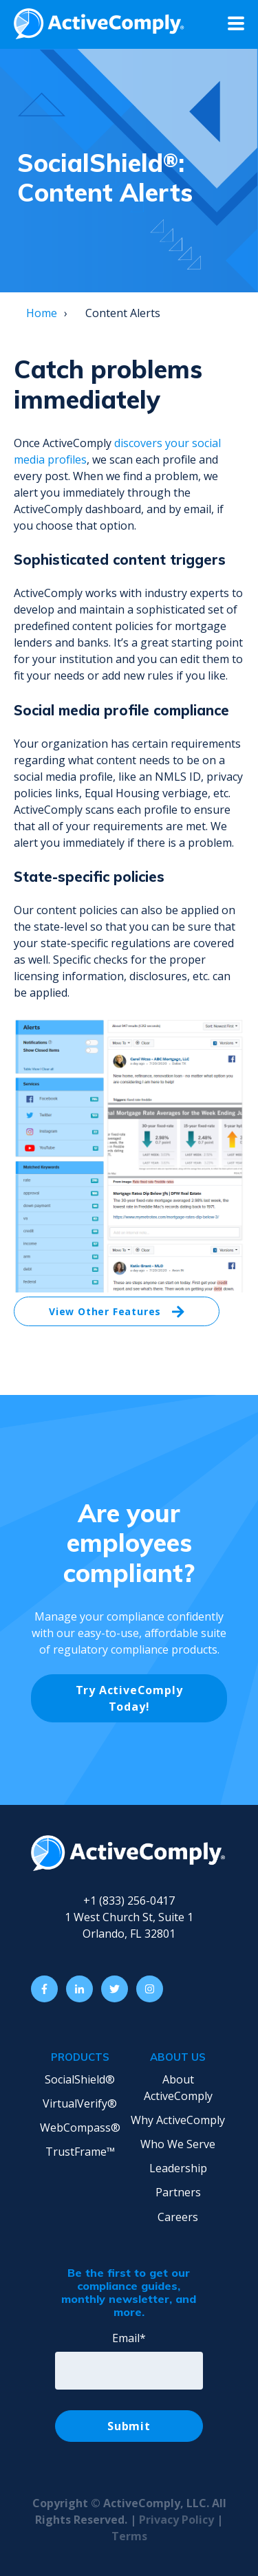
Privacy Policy (178, 2519)
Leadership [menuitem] (178, 2168)
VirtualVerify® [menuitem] (80, 2103)
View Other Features (116, 1312)
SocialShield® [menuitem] (80, 2079)
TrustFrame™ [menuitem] (80, 2151)
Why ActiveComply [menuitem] (178, 2120)
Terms (129, 2536)
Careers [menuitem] (178, 2217)
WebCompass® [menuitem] (80, 2127)
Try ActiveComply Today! (129, 1698)
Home (41, 313)
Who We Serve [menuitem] (177, 2144)
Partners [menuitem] (178, 2192)
